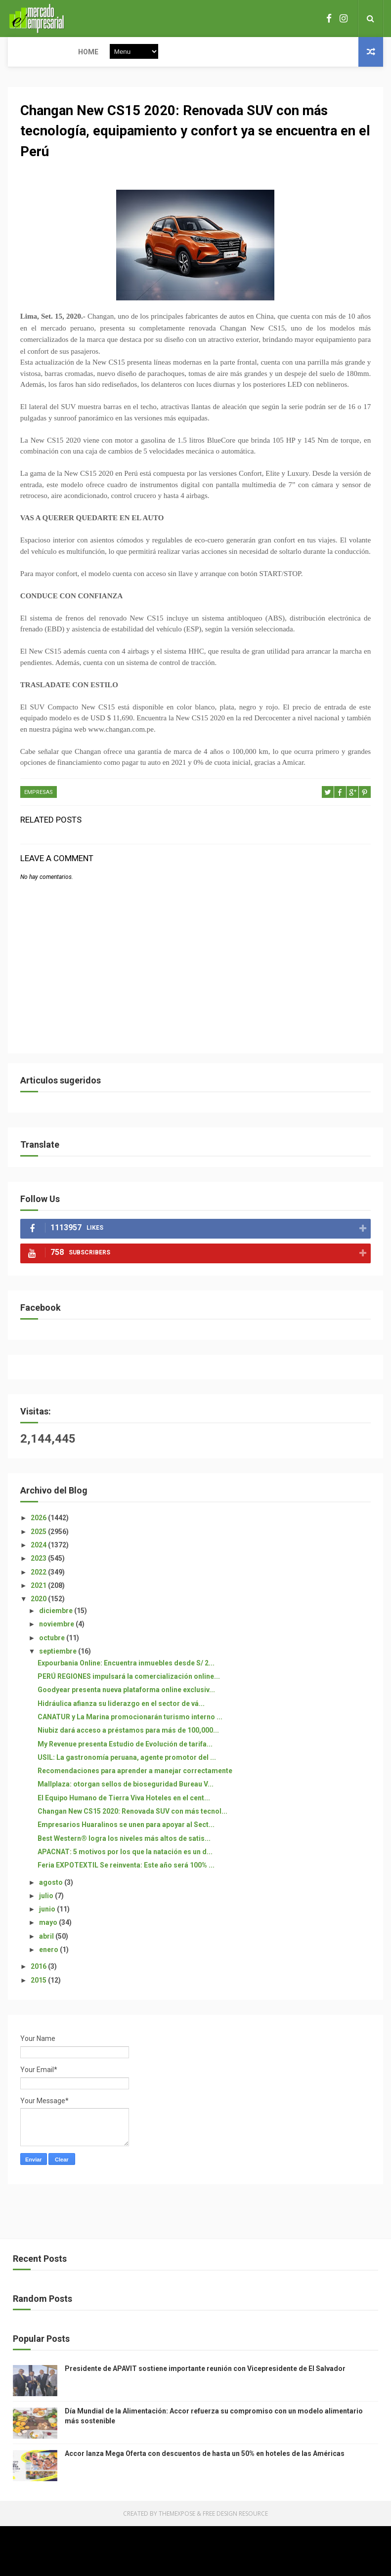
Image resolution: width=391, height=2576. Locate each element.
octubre (52, 1638)
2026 (39, 1519)
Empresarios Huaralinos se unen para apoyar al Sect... (126, 1825)
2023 (39, 1559)
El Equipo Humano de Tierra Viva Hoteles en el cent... (124, 1798)
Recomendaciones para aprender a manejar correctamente (135, 1772)
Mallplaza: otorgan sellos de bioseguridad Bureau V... (126, 1785)
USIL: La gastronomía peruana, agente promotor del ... (127, 1758)
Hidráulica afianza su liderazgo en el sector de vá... (121, 1704)
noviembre (57, 1625)
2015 (39, 1981)
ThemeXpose (177, 2514)
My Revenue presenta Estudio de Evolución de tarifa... (125, 1744)
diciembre (56, 1612)
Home (24, 52)
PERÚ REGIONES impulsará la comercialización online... (129, 1677)
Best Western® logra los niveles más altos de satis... (124, 1839)
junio (48, 1910)
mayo (49, 1923)
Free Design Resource (235, 2514)
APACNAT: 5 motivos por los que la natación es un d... (125, 1853)
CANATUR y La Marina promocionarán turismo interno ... (130, 1718)
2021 (39, 1586)
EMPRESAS (38, 793)
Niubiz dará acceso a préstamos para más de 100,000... (128, 1731)
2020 (39, 1600)
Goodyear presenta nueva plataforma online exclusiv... (126, 1691)
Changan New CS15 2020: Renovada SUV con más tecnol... (132, 1812)
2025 (39, 1532)
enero (49, 1950)
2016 (39, 1967)
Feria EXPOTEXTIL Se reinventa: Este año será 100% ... (126, 1866)
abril (47, 1937)
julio (47, 1897)
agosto (51, 1883)
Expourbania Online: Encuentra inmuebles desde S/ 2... (126, 1663)
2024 (39, 1546)
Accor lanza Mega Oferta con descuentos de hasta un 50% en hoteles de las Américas (205, 2454)
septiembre (58, 1652)
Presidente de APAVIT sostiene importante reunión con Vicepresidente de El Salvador (205, 2369)
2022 (39, 1573)
